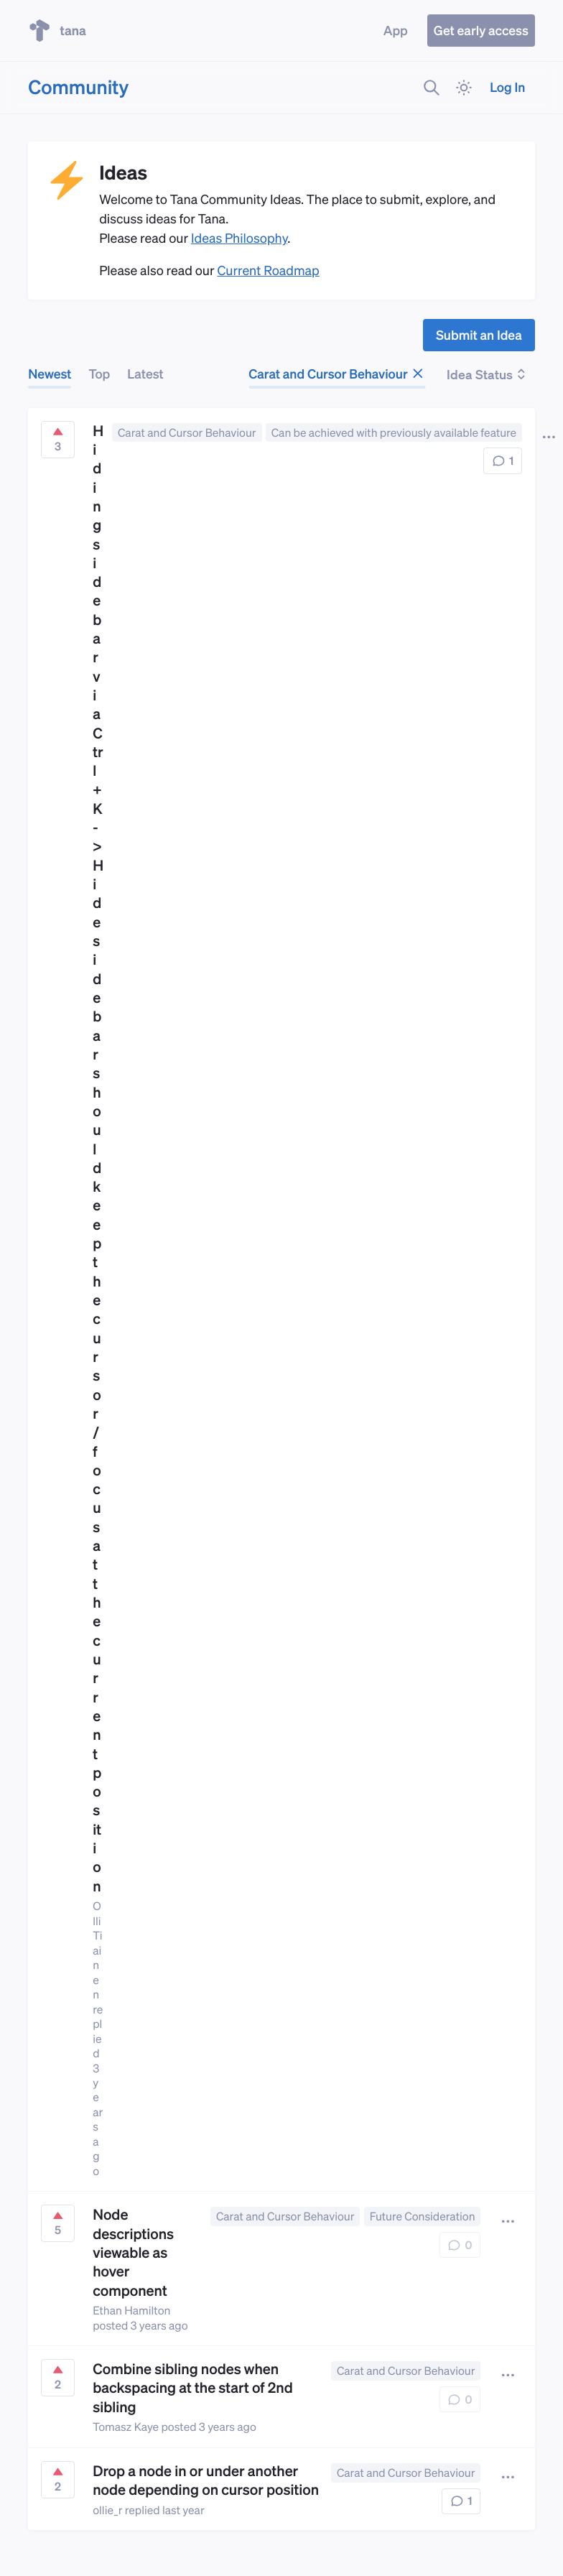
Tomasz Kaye (126, 2426)
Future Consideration (422, 2216)
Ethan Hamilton (131, 2310)
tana (57, 30)
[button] (507, 2221)
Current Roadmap (268, 270)
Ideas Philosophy (239, 238)
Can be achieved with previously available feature (393, 432)
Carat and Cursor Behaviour (337, 374)
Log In (507, 87)
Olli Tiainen (97, 1950)
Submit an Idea (479, 335)
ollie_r (107, 2510)
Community (78, 87)
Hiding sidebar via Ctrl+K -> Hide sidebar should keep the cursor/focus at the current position (98, 1158)
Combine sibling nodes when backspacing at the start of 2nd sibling (193, 2387)
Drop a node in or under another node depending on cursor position (206, 2479)
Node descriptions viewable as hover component (133, 2252)
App (395, 30)
